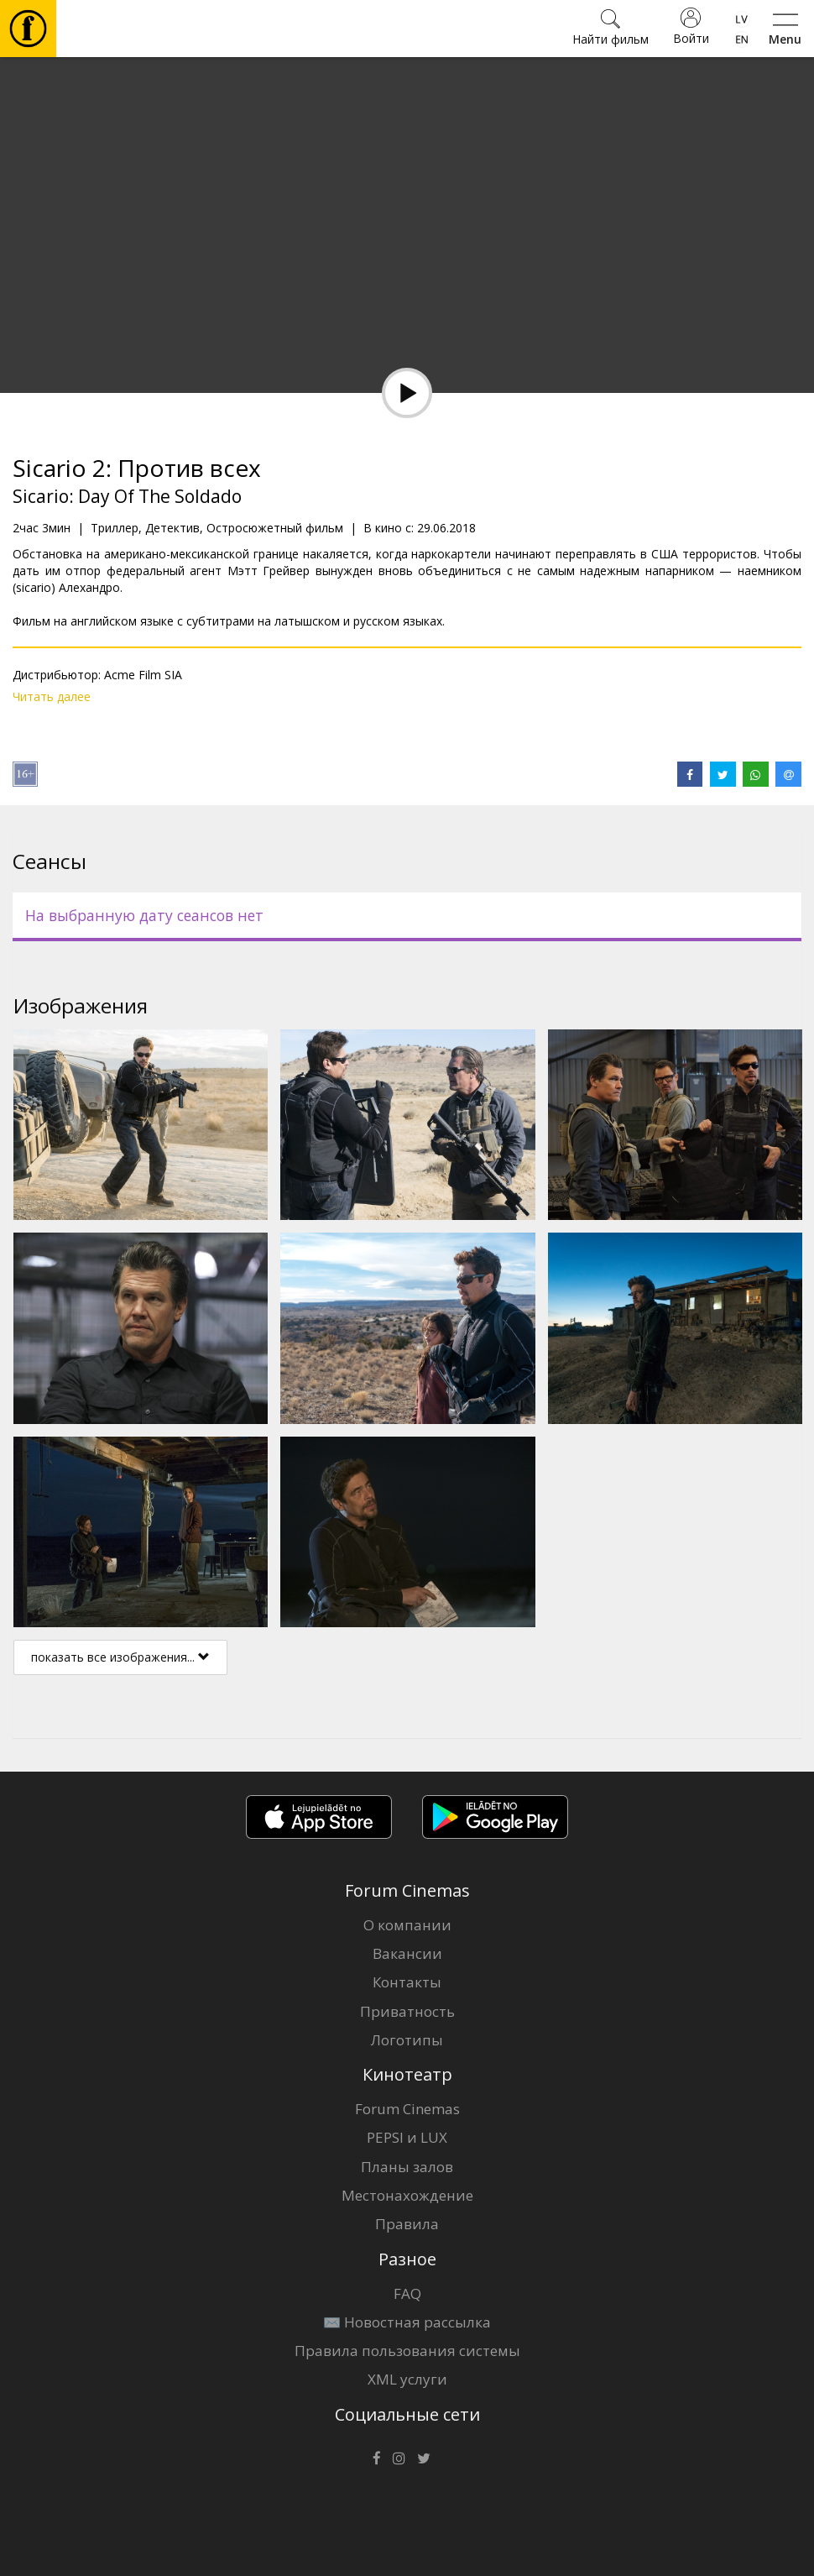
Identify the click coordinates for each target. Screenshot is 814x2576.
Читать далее (52, 696)
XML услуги (407, 2379)
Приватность (407, 2011)
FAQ (407, 2293)
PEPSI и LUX (407, 2137)
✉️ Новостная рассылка (407, 2322)
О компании (407, 1925)
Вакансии (407, 1953)
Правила (407, 2223)
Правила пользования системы (407, 2350)
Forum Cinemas (407, 2108)
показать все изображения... (120, 1657)
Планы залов (407, 2166)
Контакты (407, 1982)
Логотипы (407, 2040)
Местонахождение (407, 2195)
